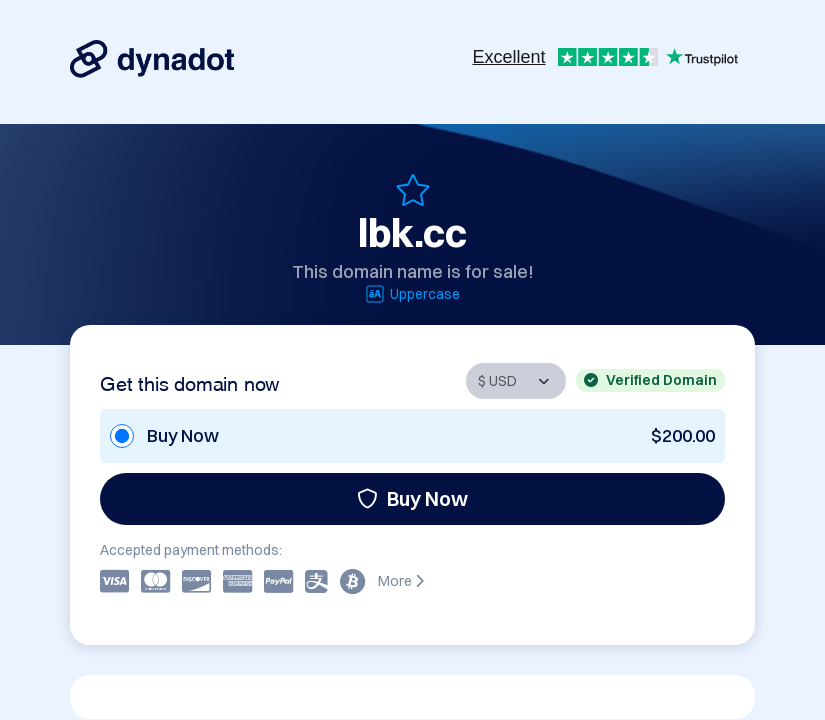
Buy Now (412, 498)
